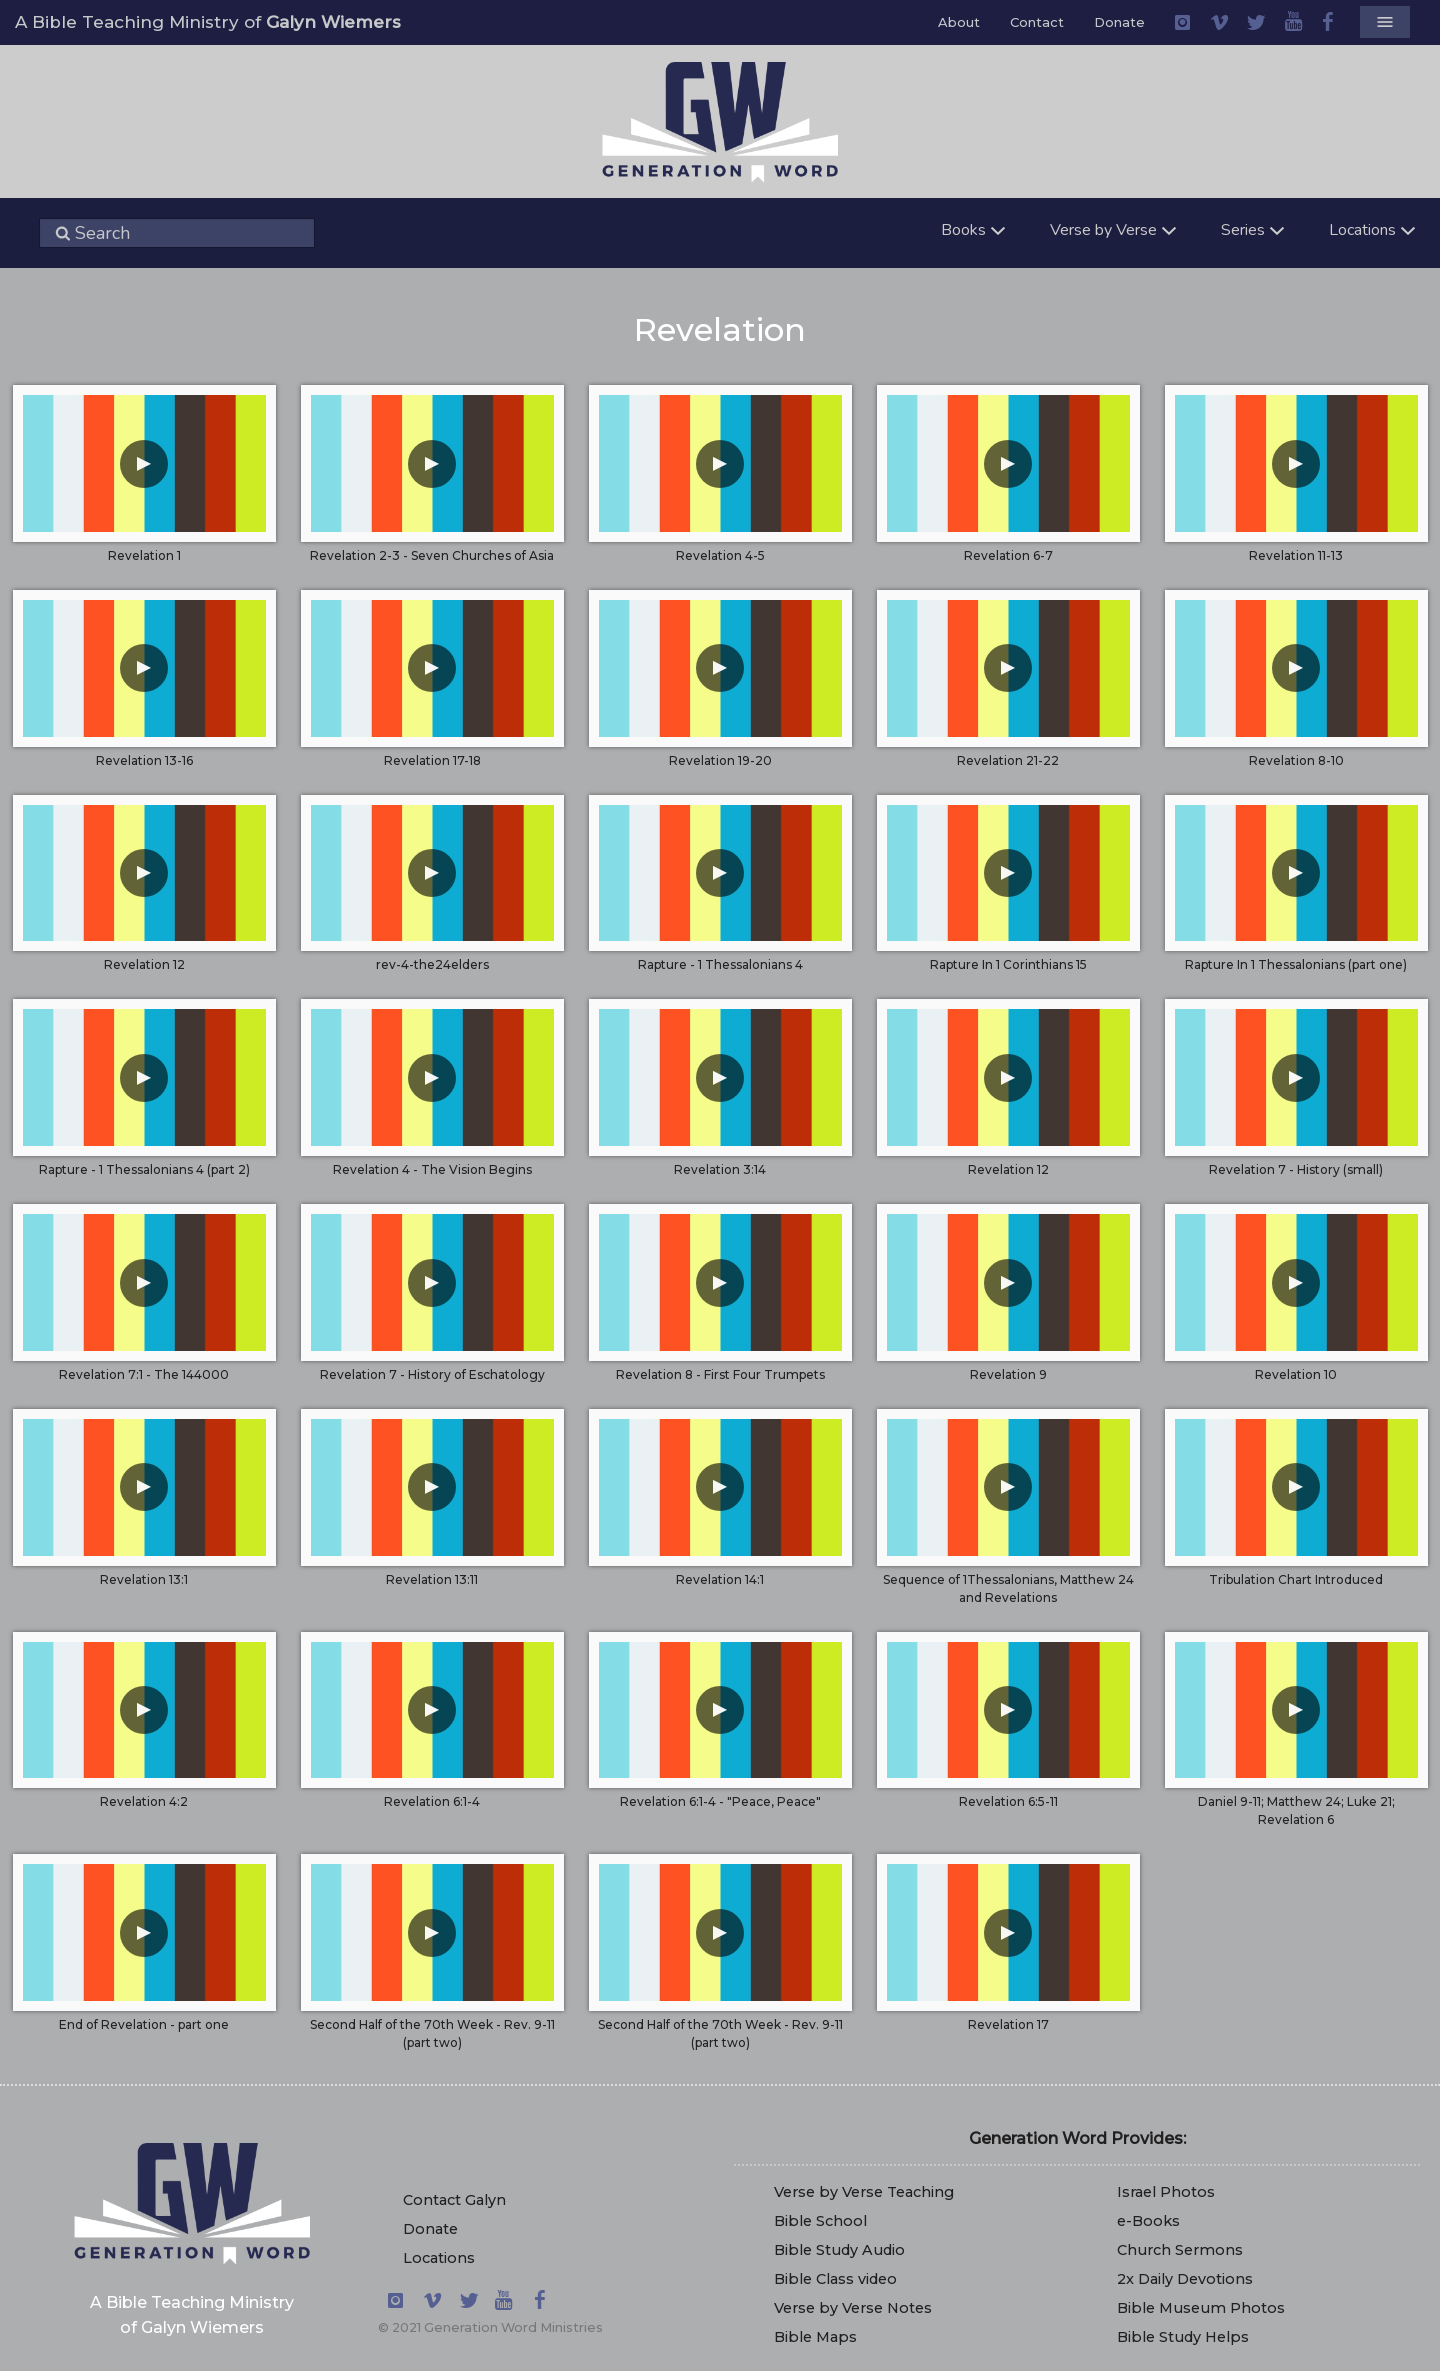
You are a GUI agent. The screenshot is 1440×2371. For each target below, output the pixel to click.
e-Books (1148, 2221)
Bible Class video (835, 2279)
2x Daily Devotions (1185, 2279)
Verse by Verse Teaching (864, 2192)
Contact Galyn (454, 2200)
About (959, 22)
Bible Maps (815, 2337)
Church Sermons (1180, 2250)
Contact (1037, 22)
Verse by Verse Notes (853, 2308)
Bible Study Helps (1183, 2337)
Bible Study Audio (839, 2250)
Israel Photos (1166, 2192)
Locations (439, 2258)
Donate (1119, 22)
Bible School (820, 2221)
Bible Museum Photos (1201, 2308)
